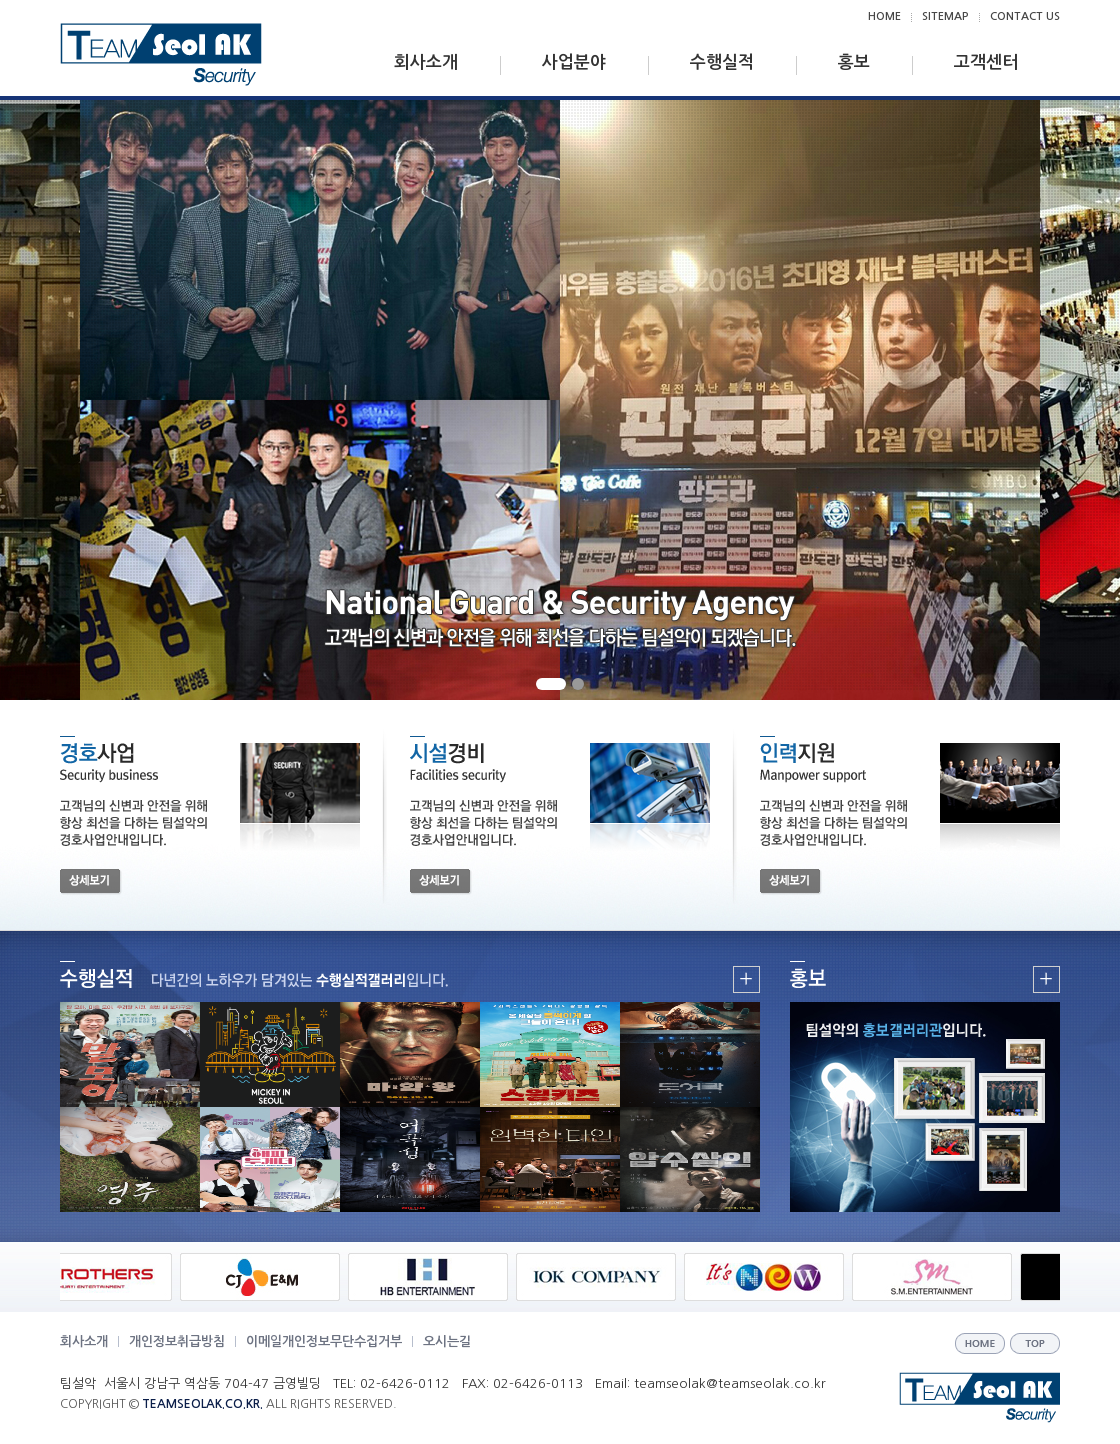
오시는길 (447, 1341)
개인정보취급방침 (177, 1341)
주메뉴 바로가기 (0, 0)
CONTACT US (1025, 16)
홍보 (854, 62)
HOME (884, 16)
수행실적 (722, 62)
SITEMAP (945, 16)
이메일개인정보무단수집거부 (324, 1341)
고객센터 (986, 62)
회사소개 (426, 62)
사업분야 (574, 62)
